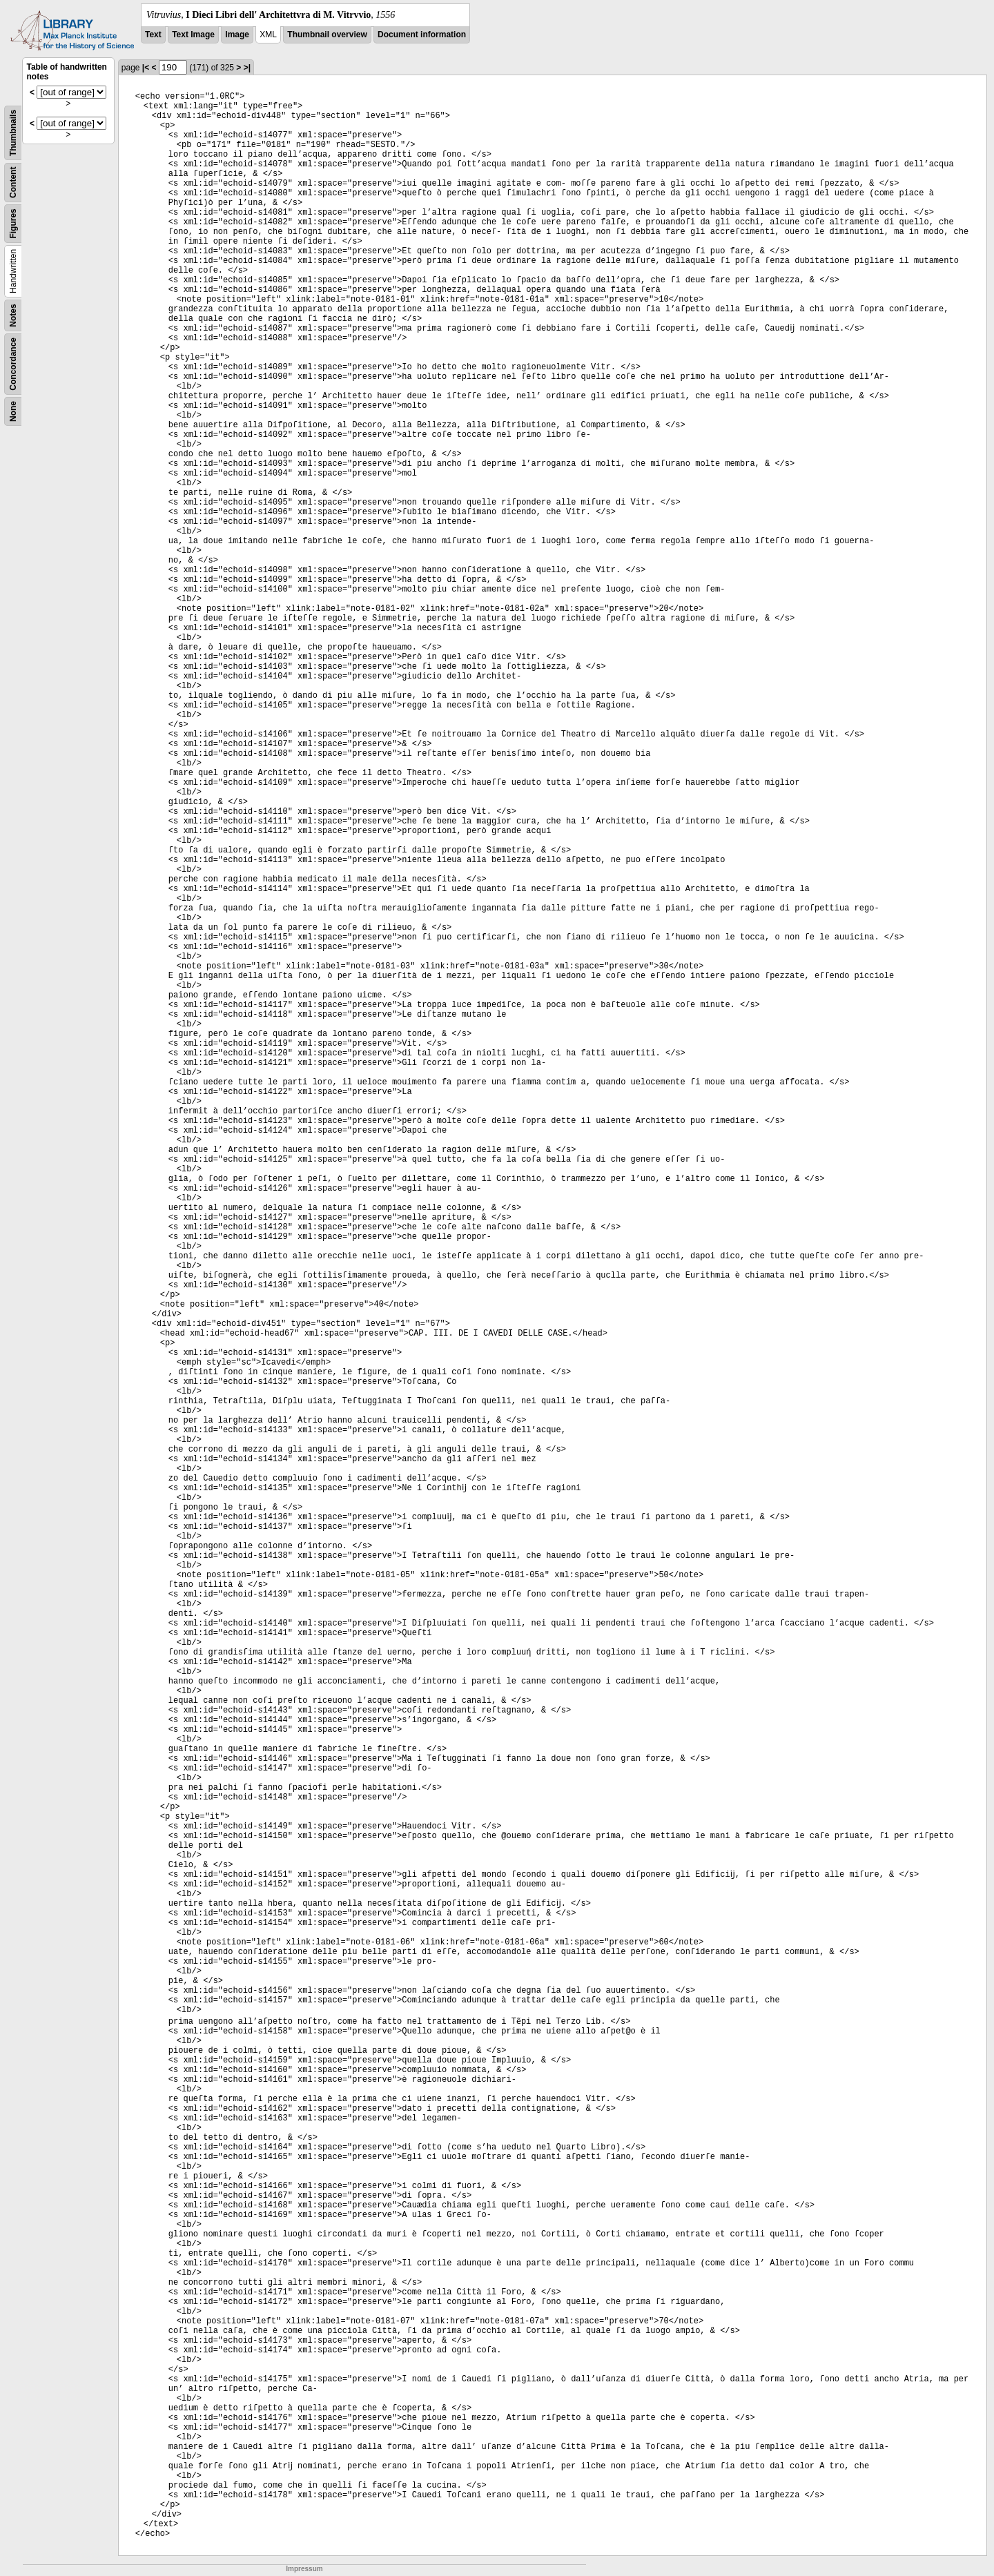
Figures (13, 223)
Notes (13, 315)
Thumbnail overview (327, 34)
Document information (422, 34)
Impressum (304, 2569)
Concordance (13, 364)
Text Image (193, 34)
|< (145, 67)
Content (13, 182)
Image (237, 34)
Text (153, 34)
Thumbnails (13, 133)
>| (247, 67)
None (13, 411)
